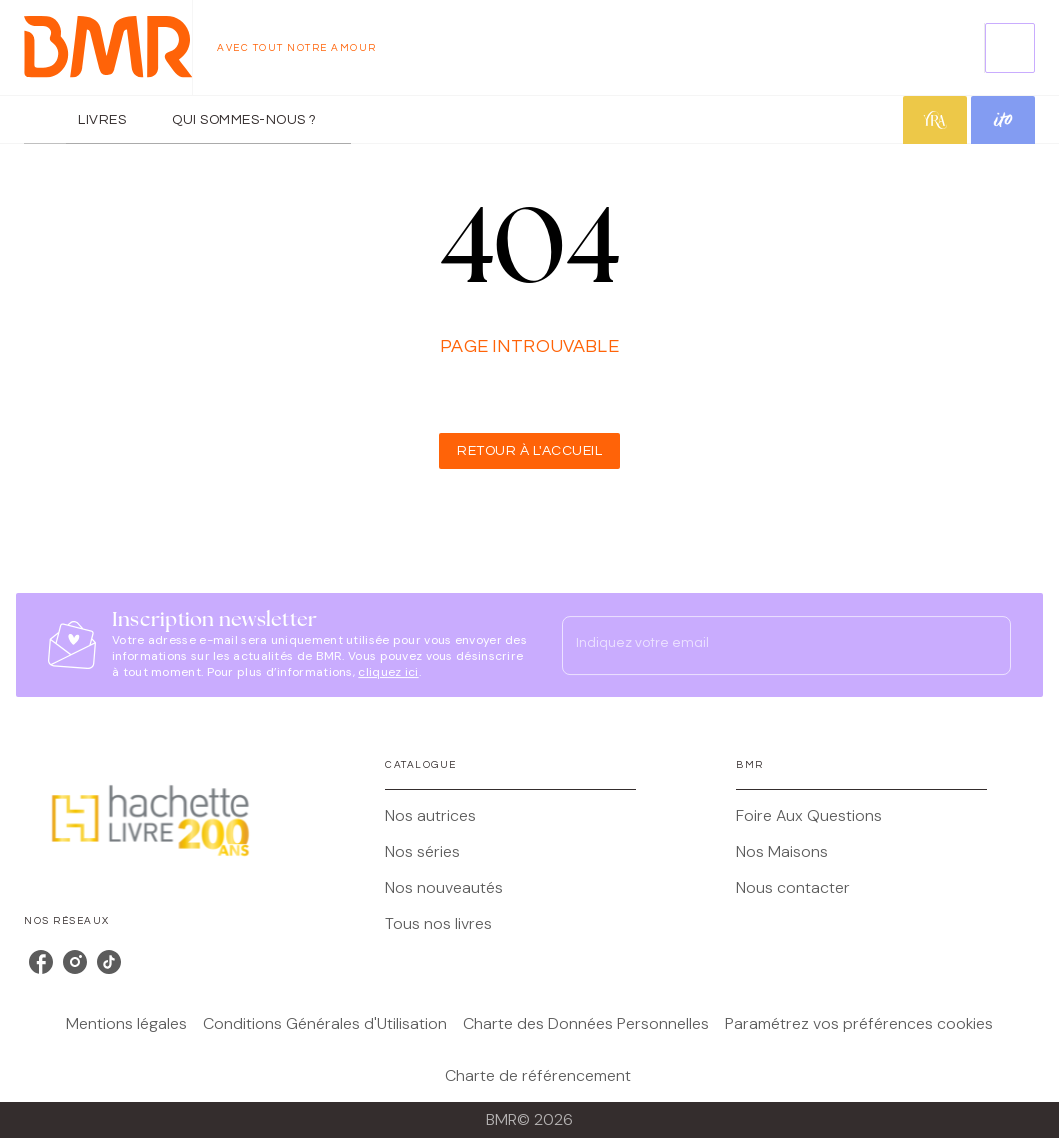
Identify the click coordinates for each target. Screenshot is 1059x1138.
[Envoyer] (987, 645)
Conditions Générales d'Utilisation (325, 1023)
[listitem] (41, 962)
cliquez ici (388, 672)
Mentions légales (126, 1023)
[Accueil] (108, 47)
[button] (529, 451)
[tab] (45, 120)
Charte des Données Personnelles (586, 1023)
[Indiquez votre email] (762, 645)
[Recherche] (1010, 48)
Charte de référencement (538, 1075)
